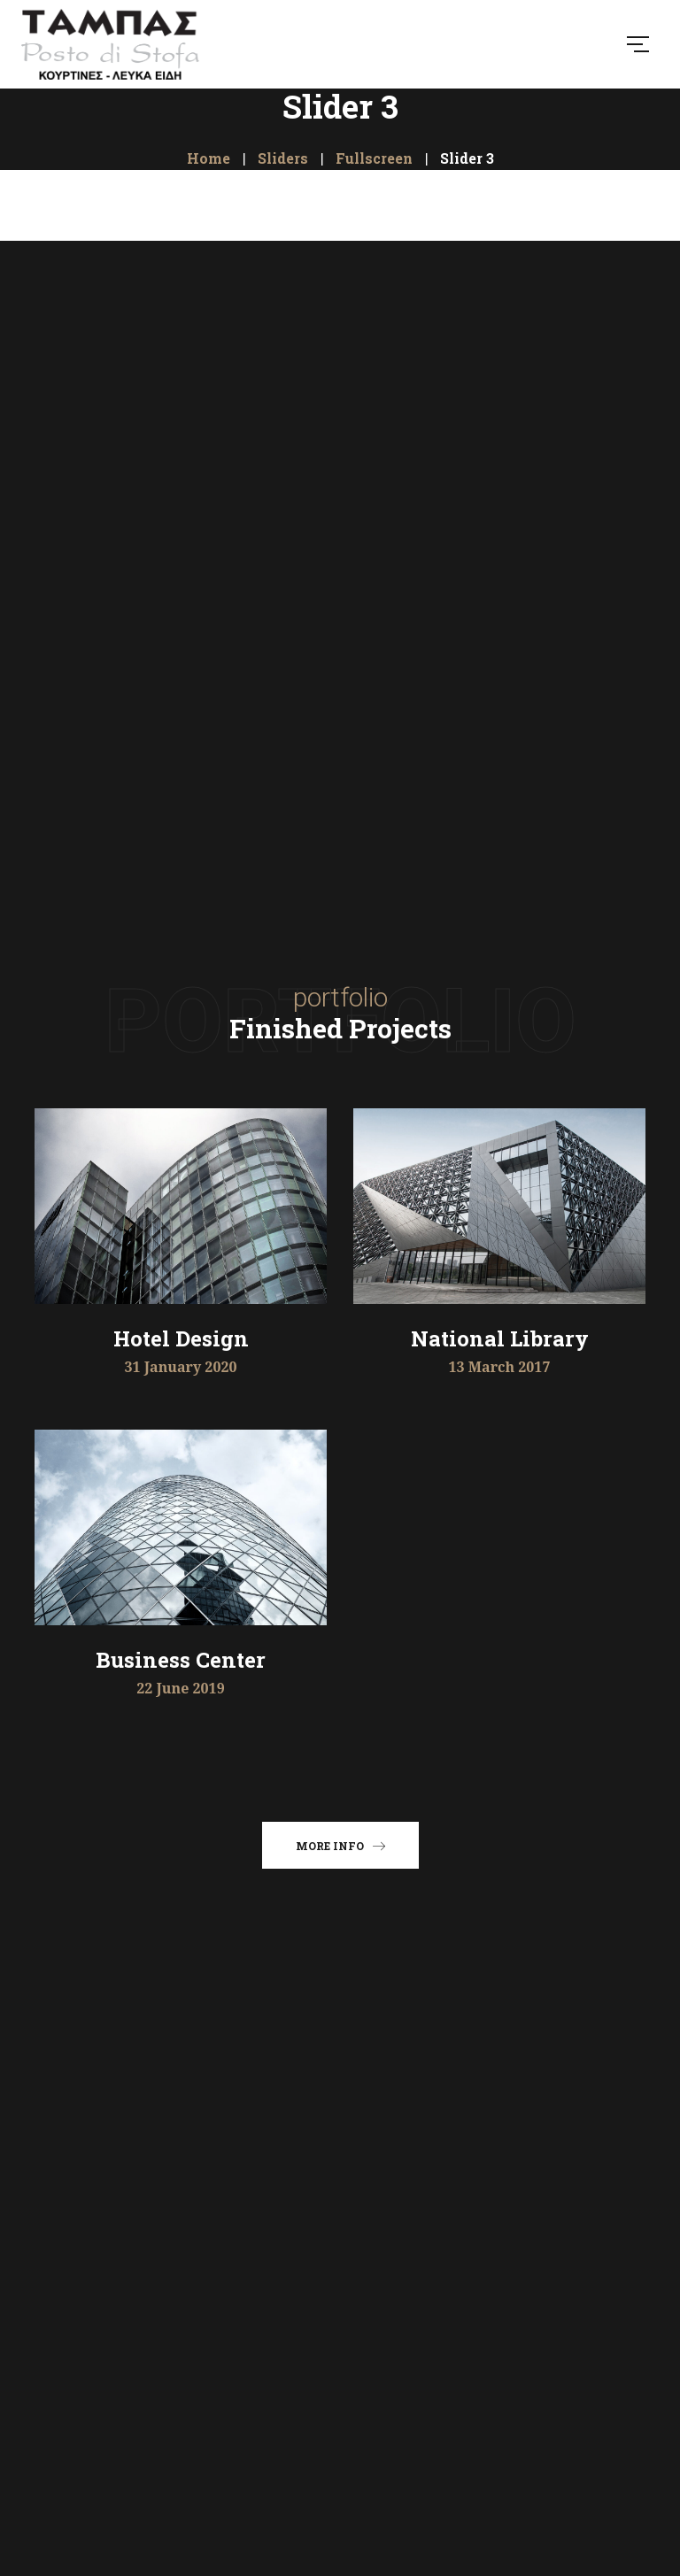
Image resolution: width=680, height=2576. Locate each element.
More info (340, 1845)
